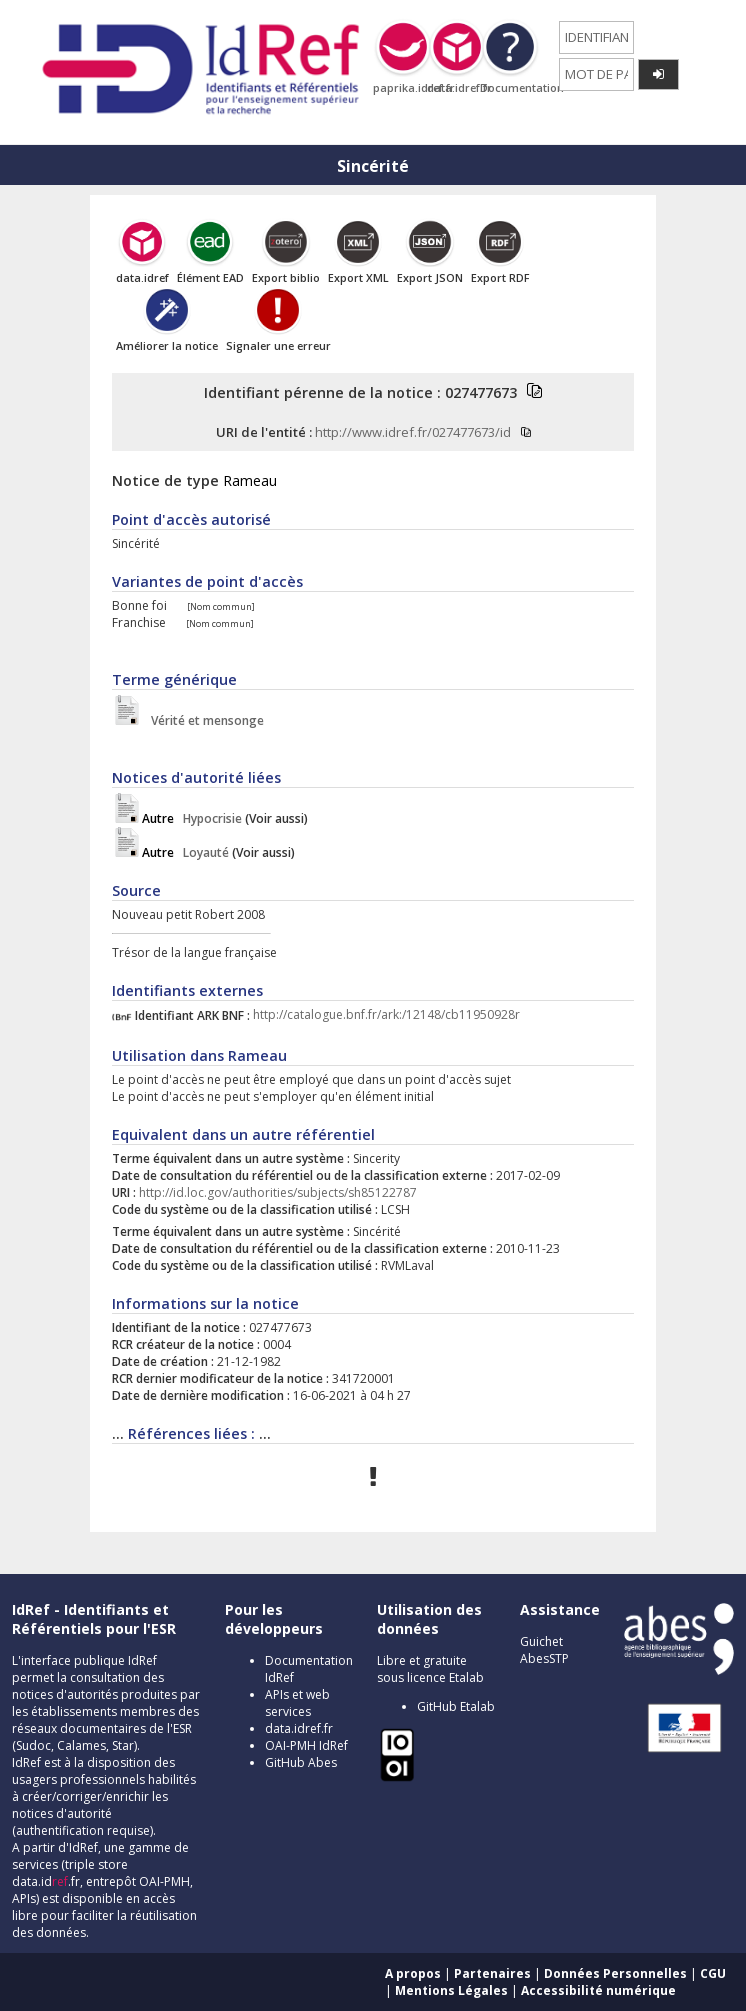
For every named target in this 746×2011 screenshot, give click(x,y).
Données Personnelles (615, 1973)
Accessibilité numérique (598, 1990)
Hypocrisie (192, 818)
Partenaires (492, 1973)
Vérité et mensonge (203, 720)
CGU (713, 1973)
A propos (413, 1973)
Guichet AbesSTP (544, 1650)
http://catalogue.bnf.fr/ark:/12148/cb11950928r (386, 1015)
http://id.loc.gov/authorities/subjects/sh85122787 (278, 1192)
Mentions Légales (451, 1990)
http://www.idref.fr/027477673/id (413, 432)
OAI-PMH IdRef (306, 1745)
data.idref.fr (299, 1728)
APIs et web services (297, 1703)
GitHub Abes (301, 1762)
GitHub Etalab (456, 1706)
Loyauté (185, 852)
